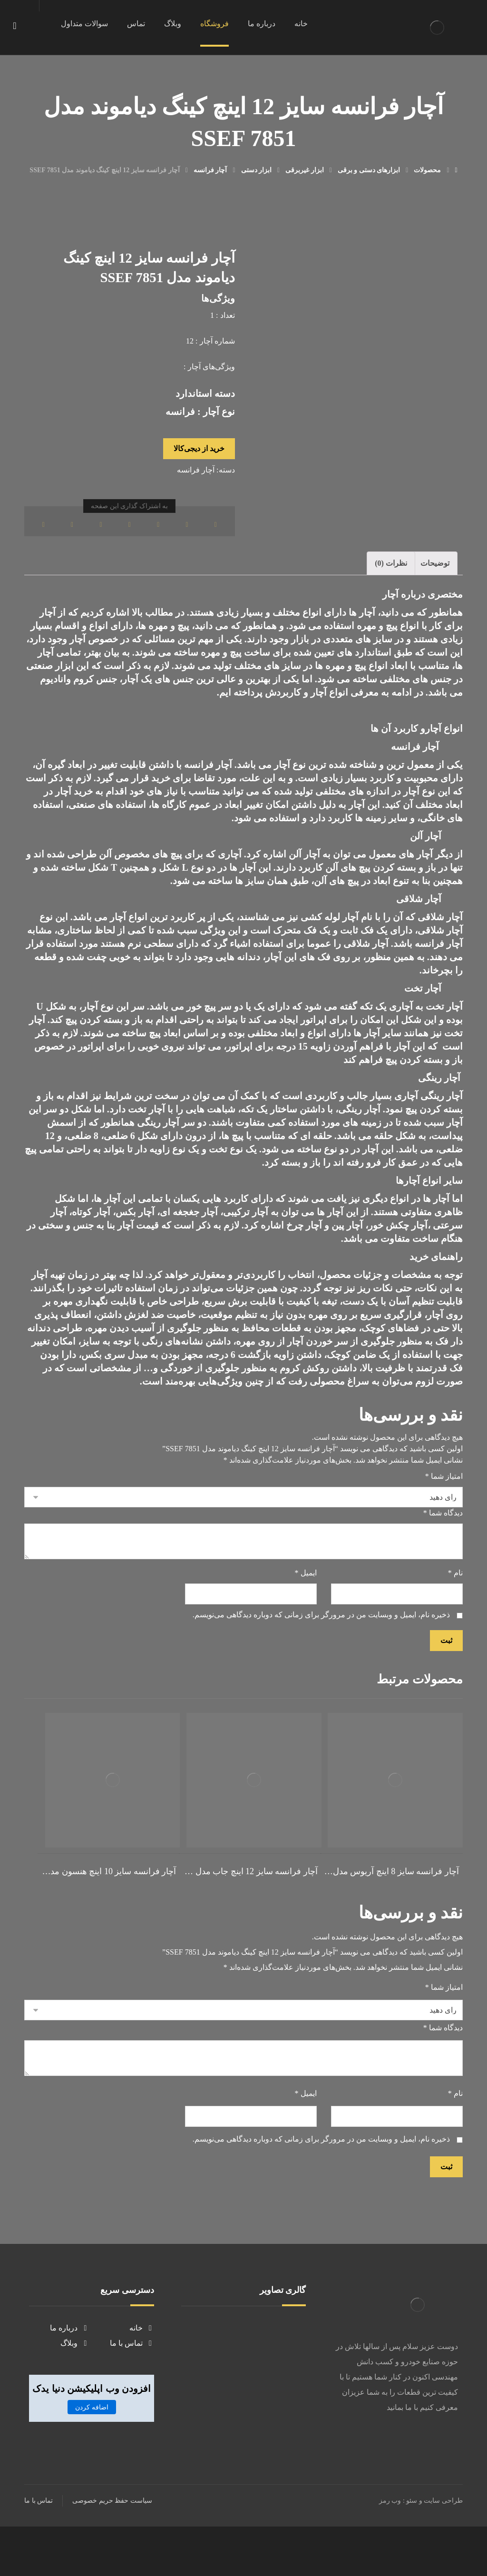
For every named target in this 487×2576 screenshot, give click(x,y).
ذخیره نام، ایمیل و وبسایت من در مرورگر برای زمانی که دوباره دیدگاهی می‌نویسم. (321, 1660)
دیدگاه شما (443, 1549)
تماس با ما (132, 2391)
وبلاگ (74, 2391)
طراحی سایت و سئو (434, 2550)
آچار (130, 698)
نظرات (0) (391, 582)
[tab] (435, 582)
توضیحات (434, 582)
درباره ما (69, 2375)
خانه (141, 2375)
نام (455, 1615)
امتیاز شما (444, 1508)
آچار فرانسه (195, 483)
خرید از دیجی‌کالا (199, 460)
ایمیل (306, 1615)
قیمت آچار (138, 1244)
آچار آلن (304, 873)
